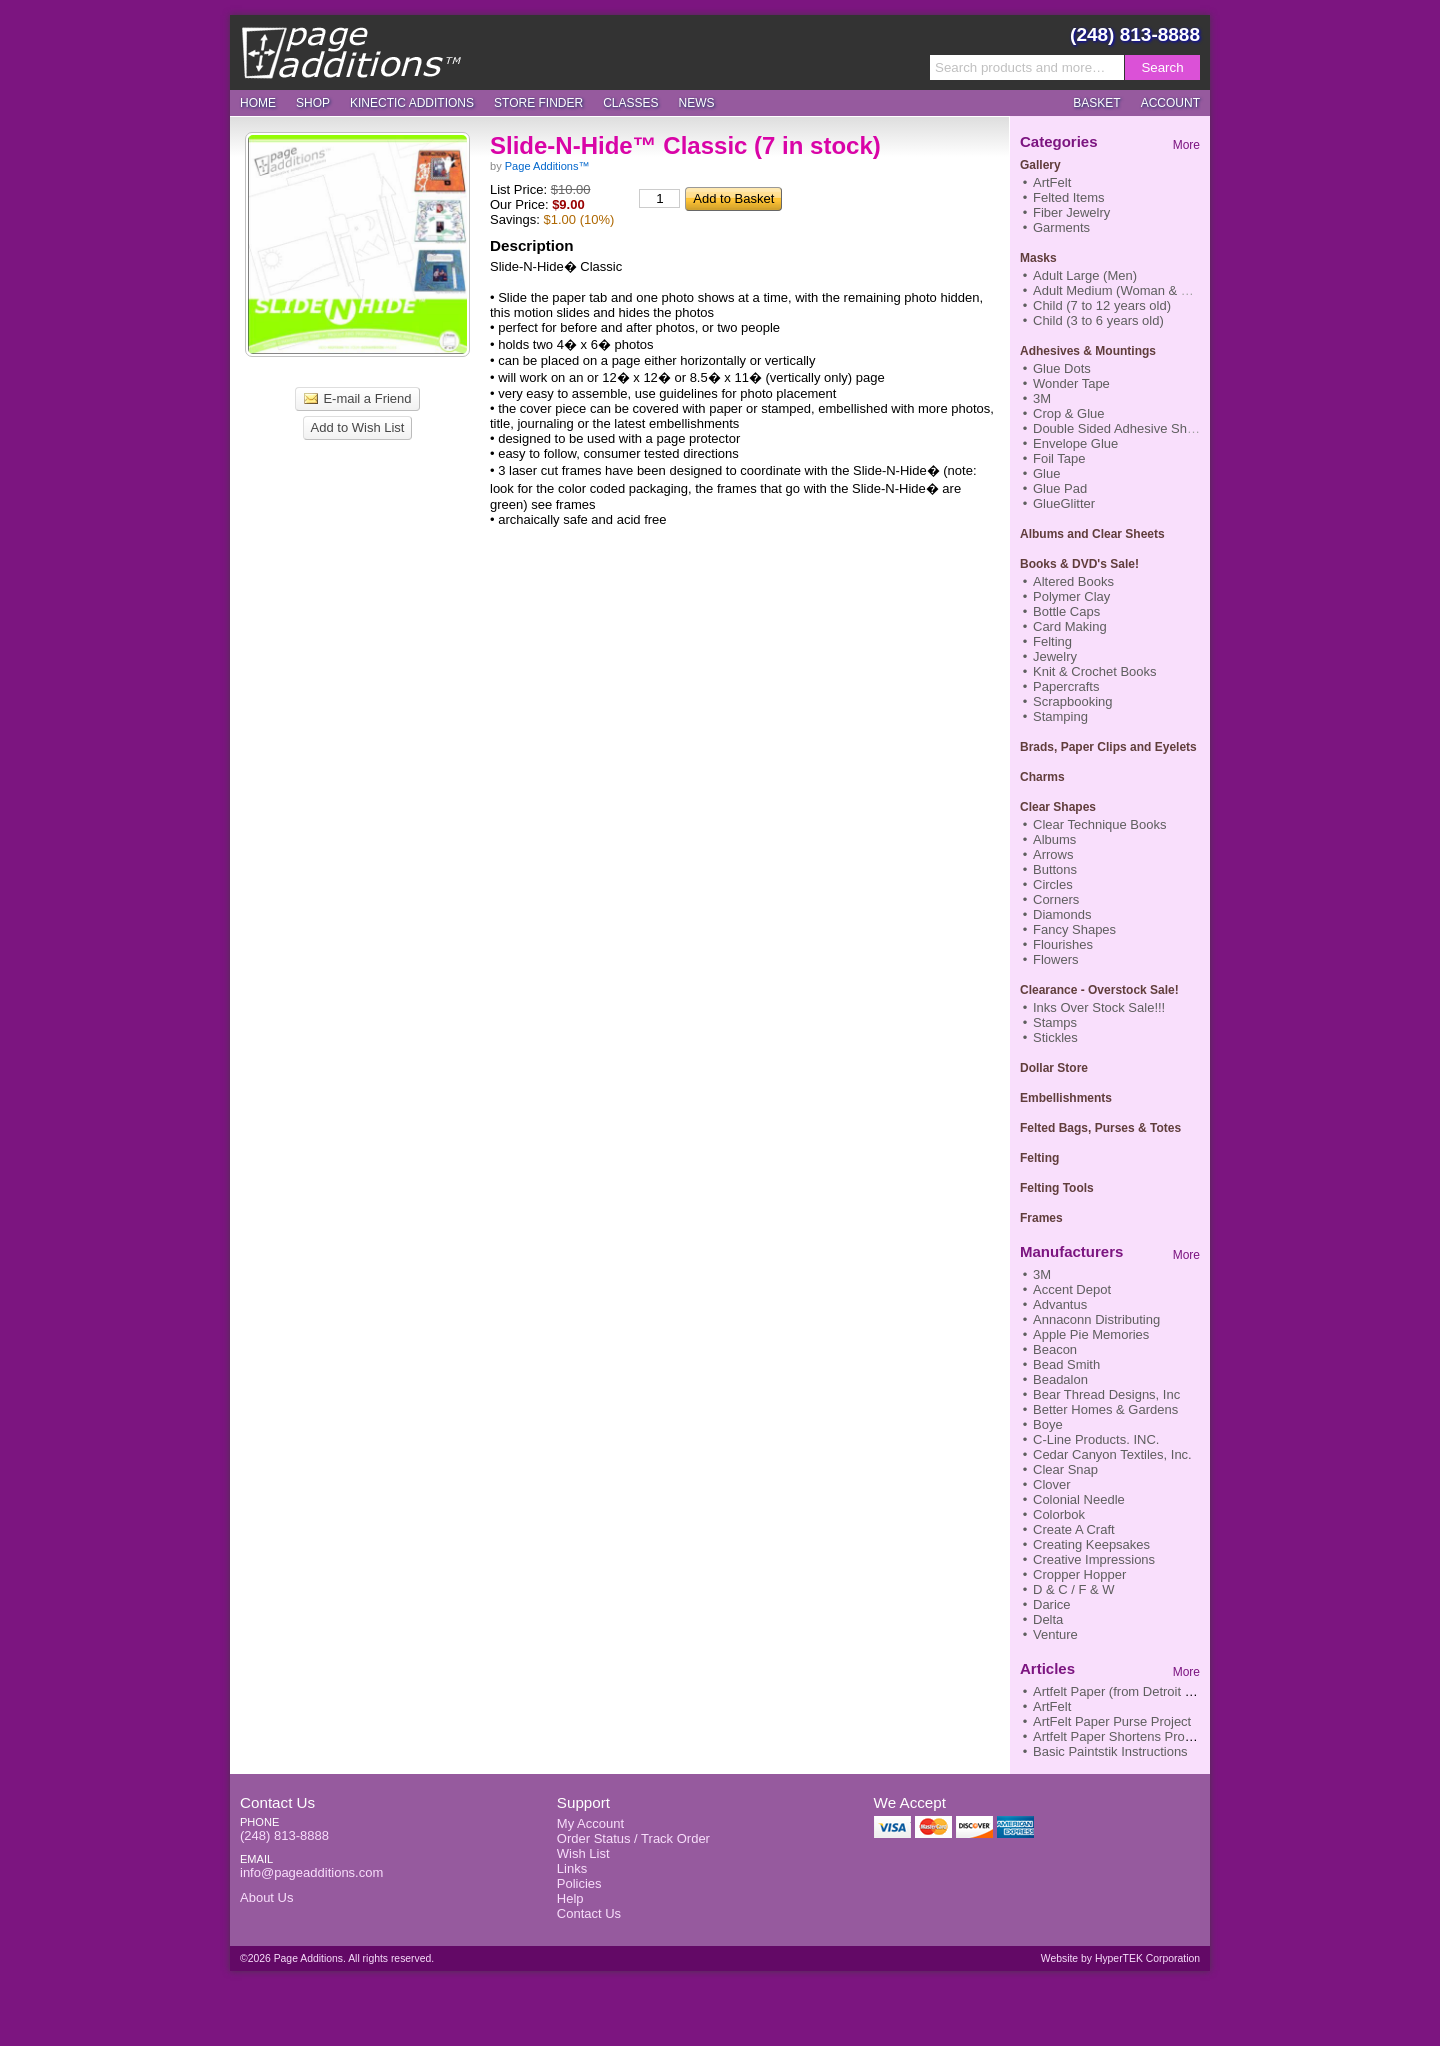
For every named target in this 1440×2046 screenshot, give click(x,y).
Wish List (583, 1853)
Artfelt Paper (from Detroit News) (1127, 1691)
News (697, 103)
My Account (590, 1823)
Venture (1055, 1634)
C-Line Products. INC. (1096, 1439)
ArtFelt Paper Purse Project (1112, 1721)
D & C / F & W (1074, 1589)
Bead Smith (1066, 1364)
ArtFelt (1052, 1706)
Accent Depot (1072, 1289)
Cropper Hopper (1079, 1574)
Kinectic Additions (412, 103)
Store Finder (538, 103)
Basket (1096, 103)
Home (258, 103)
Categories (1059, 141)
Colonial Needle (1079, 1499)
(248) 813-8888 (1135, 34)
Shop (313, 103)
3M (1042, 1274)
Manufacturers (1071, 1251)
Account (1170, 103)
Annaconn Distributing (1096, 1319)
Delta (1048, 1619)
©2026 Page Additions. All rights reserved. (337, 1958)
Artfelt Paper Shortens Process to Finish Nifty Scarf (1180, 1736)
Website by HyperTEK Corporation (1120, 1958)
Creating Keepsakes (1091, 1544)
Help (570, 1898)
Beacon (1055, 1349)
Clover (1052, 1484)
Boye (1048, 1424)
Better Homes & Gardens (1105, 1409)
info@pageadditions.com (311, 1872)
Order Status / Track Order (633, 1838)
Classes (630, 103)
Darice (1052, 1604)
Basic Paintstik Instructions (1110, 1751)
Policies (579, 1883)
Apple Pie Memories (1091, 1334)
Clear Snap (1065, 1469)
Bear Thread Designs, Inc (1106, 1394)
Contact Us (277, 1802)
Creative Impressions (1094, 1559)
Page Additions (351, 52)
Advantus (1060, 1304)
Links (572, 1868)
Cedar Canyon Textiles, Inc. (1112, 1454)
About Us (266, 1897)
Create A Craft (1074, 1529)
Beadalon (1060, 1379)
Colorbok (1059, 1514)
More (1186, 145)
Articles (1047, 1668)
